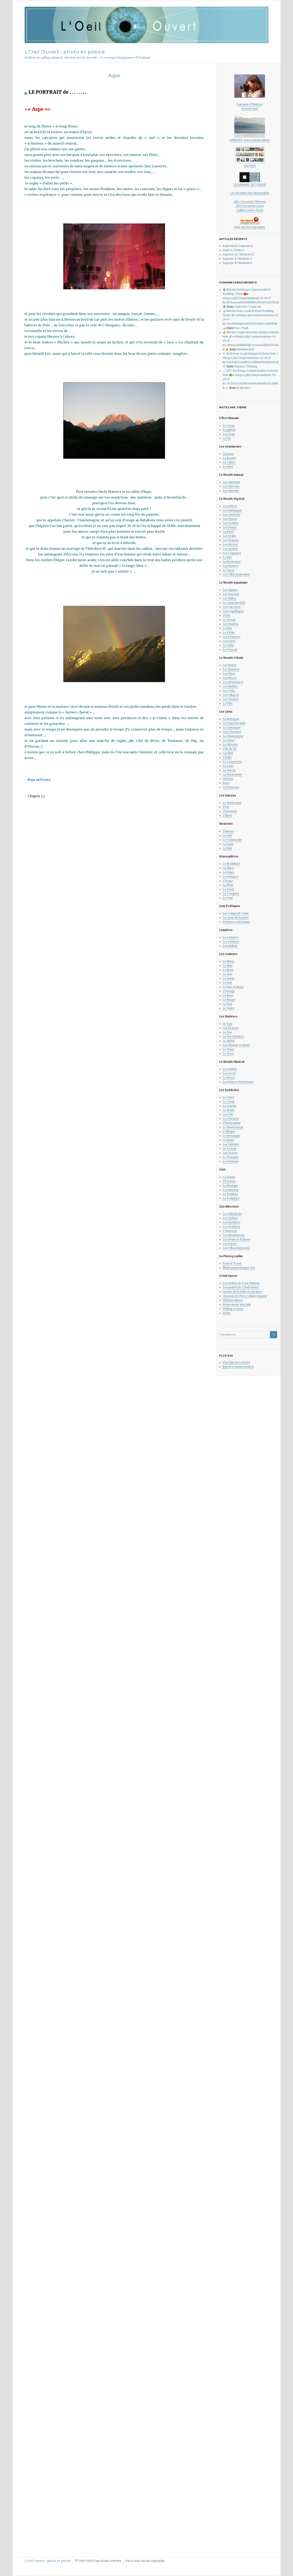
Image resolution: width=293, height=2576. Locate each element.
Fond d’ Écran (232, 1263)
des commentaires (238, 1367)
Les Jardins (230, 549)
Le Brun (228, 970)
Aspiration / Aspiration (238, 246)
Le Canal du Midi (234, 602)
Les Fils (228, 1114)
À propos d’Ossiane (250, 104)
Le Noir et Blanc (233, 987)
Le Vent (228, 898)
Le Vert (227, 1004)
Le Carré (228, 1097)
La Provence (231, 787)
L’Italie (227, 757)
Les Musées (230, 1190)
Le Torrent (230, 649)
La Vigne (229, 570)
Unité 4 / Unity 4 (233, 250)
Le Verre (228, 1053)
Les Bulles (229, 598)
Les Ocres (229, 1073)
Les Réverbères (233, 682)
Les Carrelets (232, 607)
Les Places (230, 678)
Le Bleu (228, 965)
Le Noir (227, 982)
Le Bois (227, 1024)
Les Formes (230, 1118)
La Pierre (229, 1077)
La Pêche (229, 632)
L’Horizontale (232, 1123)
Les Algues (230, 590)
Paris (226, 783)
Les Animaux (231, 482)
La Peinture (230, 1194)
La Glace (228, 868)
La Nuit (227, 848)
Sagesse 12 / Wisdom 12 (238, 254)
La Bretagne (231, 719)
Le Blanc (228, 961)
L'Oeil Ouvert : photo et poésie (65, 52)
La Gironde (230, 744)
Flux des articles (236, 1362)
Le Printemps (232, 803)
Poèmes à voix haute (236, 922)
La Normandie (232, 774)
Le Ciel (227, 835)
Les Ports (229, 641)
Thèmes (250, 202)
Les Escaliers (231, 1222)
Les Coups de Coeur (236, 913)
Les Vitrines (231, 699)
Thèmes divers (233, 1300)
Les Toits (229, 690)
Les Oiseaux (231, 490)
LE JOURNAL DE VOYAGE (249, 179)
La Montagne (232, 561)
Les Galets (230, 1069)
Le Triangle (230, 1157)
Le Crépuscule (232, 840)
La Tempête (231, 893)
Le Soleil (228, 889)
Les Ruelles (230, 686)
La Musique (230, 1185)
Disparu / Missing (245, 366)
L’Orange (229, 991)
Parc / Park (241, 328)
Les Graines (231, 540)
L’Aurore (228, 831)
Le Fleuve (229, 620)
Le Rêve (228, 466)
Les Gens (229, 434)
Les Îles (228, 753)
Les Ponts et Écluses (236, 1239)
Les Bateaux (231, 594)
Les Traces (230, 1153)
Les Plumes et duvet (236, 1045)
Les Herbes (230, 544)
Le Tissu (228, 1049)
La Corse (228, 740)
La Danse (229, 1177)
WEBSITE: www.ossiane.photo (250, 128)
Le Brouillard (231, 864)
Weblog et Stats (233, 1309)
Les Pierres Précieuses (238, 1082)
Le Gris (227, 974)
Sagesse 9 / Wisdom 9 (237, 258)
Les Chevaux (231, 486)
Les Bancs (229, 665)
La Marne (229, 770)
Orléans (228, 779)
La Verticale (230, 1161)
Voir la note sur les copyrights (145, 2561)
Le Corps (229, 425)
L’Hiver (227, 815)
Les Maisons (231, 669)
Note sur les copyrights (249, 227)
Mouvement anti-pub (237, 1304)
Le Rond (228, 1140)
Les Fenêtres (231, 1226)
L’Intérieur (230, 1231)
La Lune (228, 844)
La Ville (228, 703)
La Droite (229, 1110)
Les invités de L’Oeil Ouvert (241, 1287)
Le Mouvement (233, 1127)
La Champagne (233, 736)
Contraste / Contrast (247, 306)
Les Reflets (230, 946)
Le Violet (228, 1008)
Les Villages (231, 695)
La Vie (227, 438)
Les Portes (230, 1244)
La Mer (227, 557)
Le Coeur (229, 1101)
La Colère (229, 462)
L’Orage (228, 881)
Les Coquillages (233, 611)
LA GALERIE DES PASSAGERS (249, 193)
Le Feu (227, 1032)
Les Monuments (234, 1235)
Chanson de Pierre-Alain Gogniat (245, 1296)
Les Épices (230, 519)
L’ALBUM (249, 157)
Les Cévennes (232, 732)
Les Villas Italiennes (236, 574)
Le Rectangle (231, 1136)
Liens (250, 206)
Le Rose (228, 995)
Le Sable (228, 645)
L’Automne (230, 811)
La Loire (228, 766)
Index (227, 1313)
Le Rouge (229, 1000)
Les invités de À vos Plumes (241, 1283)
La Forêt (228, 531)
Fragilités (229, 430)
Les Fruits (229, 536)
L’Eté (226, 807)
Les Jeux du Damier (236, 917)
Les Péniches (231, 637)
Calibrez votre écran (249, 210)
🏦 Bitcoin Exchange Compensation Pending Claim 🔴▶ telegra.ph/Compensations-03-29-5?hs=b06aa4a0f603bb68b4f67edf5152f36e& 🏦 (251, 298)
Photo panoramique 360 (239, 1267)
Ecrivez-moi (250, 108)
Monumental (245, 349)
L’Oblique (229, 1131)
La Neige (228, 872)
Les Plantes (230, 566)
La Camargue (232, 727)
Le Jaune (228, 978)
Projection (243, 388)
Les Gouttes (230, 624)
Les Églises (230, 1218)
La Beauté (229, 458)
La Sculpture (231, 1198)
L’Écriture (229, 1181)
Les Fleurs (230, 527)
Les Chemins (231, 514)
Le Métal (228, 1041)
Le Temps (229, 1148)
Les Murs (229, 673)
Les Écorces (231, 1028)
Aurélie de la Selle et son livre (242, 1291)
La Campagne (232, 510)
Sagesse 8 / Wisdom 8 (237, 263)
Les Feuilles (230, 523)
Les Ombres (231, 941)
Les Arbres (230, 506)
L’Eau (226, 615)
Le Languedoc (232, 761)
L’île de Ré (229, 749)
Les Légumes (232, 553)
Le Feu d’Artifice (233, 1036)
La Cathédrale (232, 1214)
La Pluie (228, 885)
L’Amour (228, 454)
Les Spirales (231, 1144)
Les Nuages (230, 876)
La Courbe (229, 1106)
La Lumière (230, 937)
